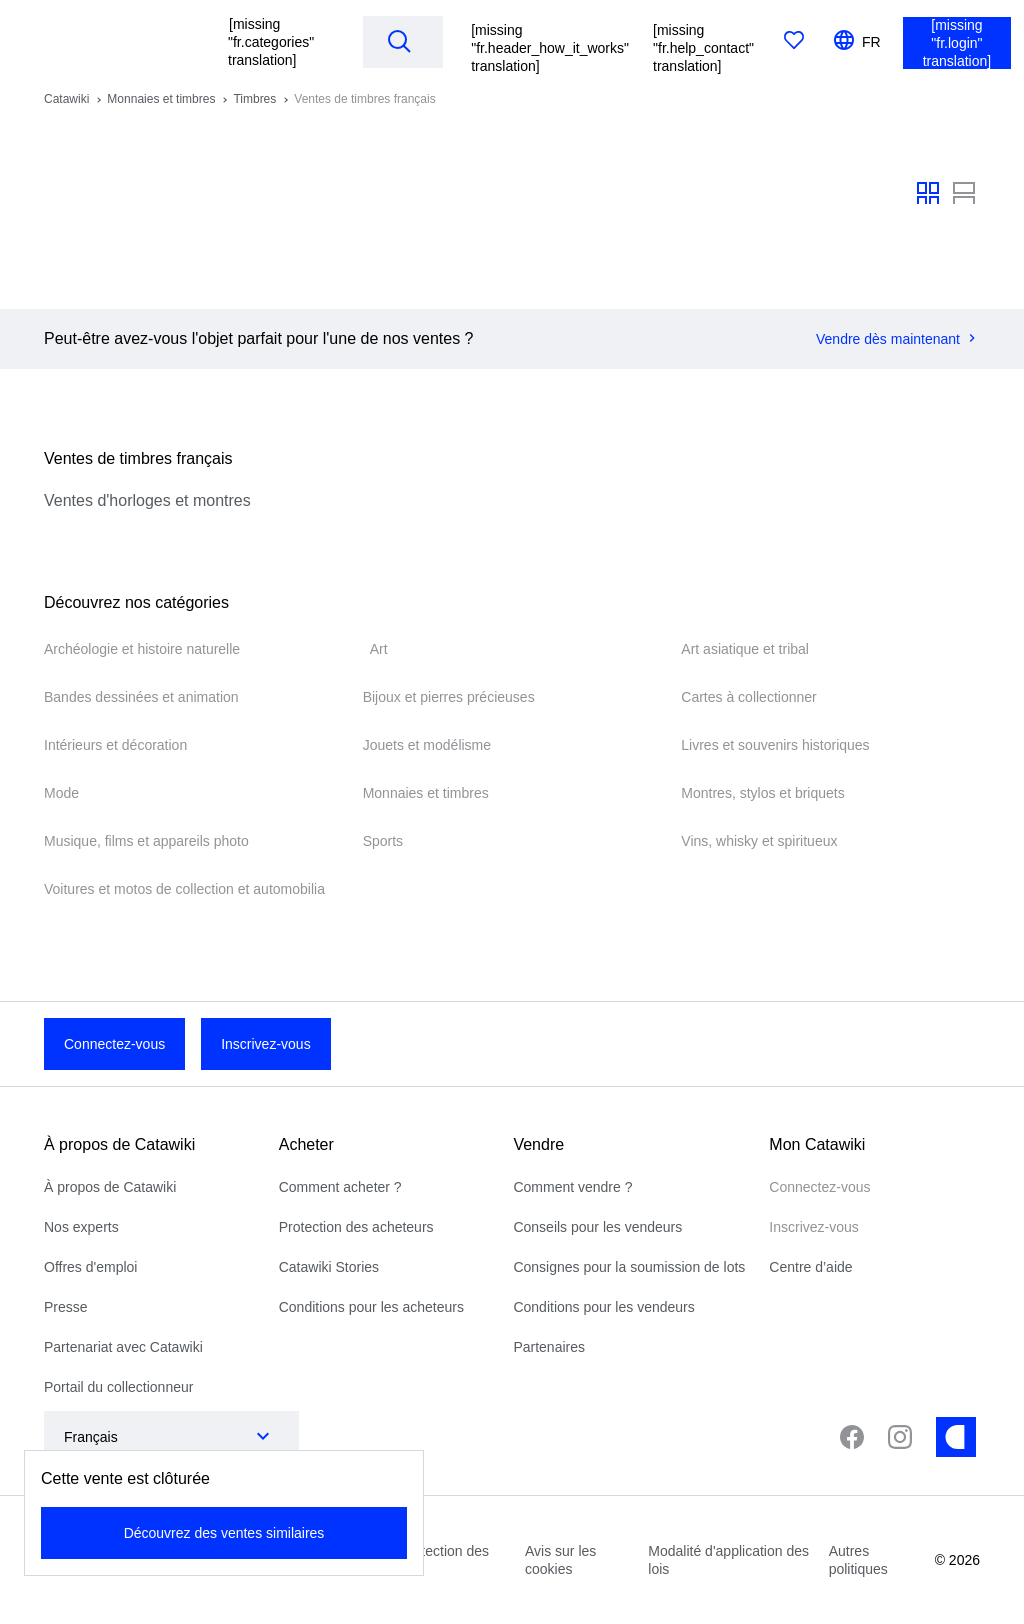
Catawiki (66, 99)
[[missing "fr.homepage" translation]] (120, 42)
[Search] (399, 41)
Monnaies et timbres (161, 99)
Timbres (254, 99)
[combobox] (151, 1437)
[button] (275, 42)
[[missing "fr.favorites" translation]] (794, 42)
